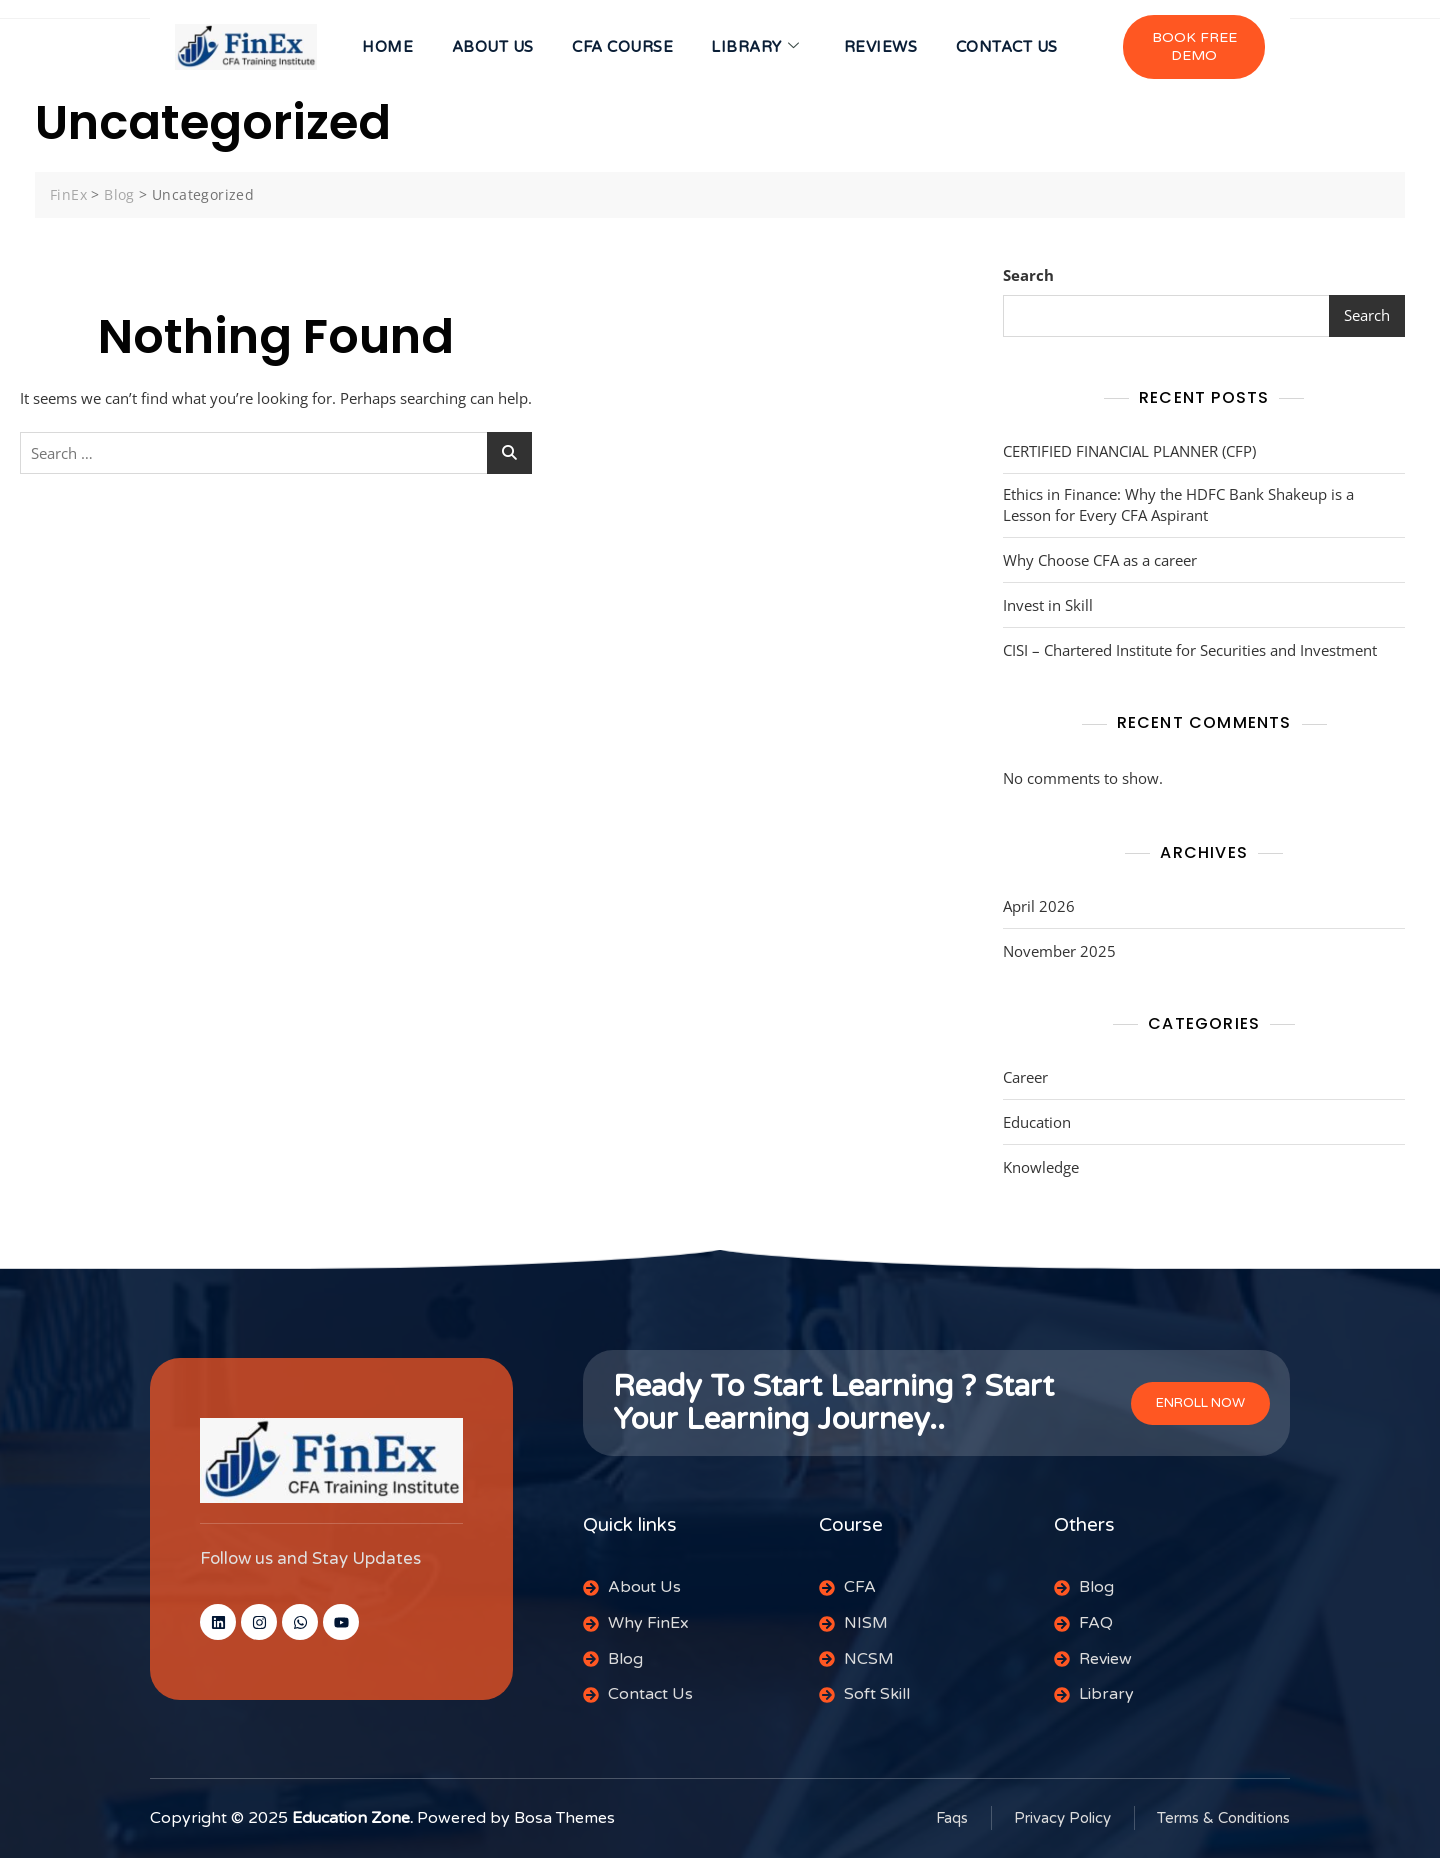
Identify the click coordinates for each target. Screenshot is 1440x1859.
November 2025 (1059, 953)
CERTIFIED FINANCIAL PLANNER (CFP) (1129, 453)
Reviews (883, 48)
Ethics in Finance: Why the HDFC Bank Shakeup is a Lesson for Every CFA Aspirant (1178, 506)
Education (1037, 1124)
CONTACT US (1011, 48)
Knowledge (1041, 1169)
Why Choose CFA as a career (1100, 562)
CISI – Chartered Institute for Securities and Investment (1190, 652)
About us (490, 48)
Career (1025, 1079)
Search (1028, 277)
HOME (383, 48)
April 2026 (1039, 908)
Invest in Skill (1048, 607)
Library (756, 48)
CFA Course (621, 48)
